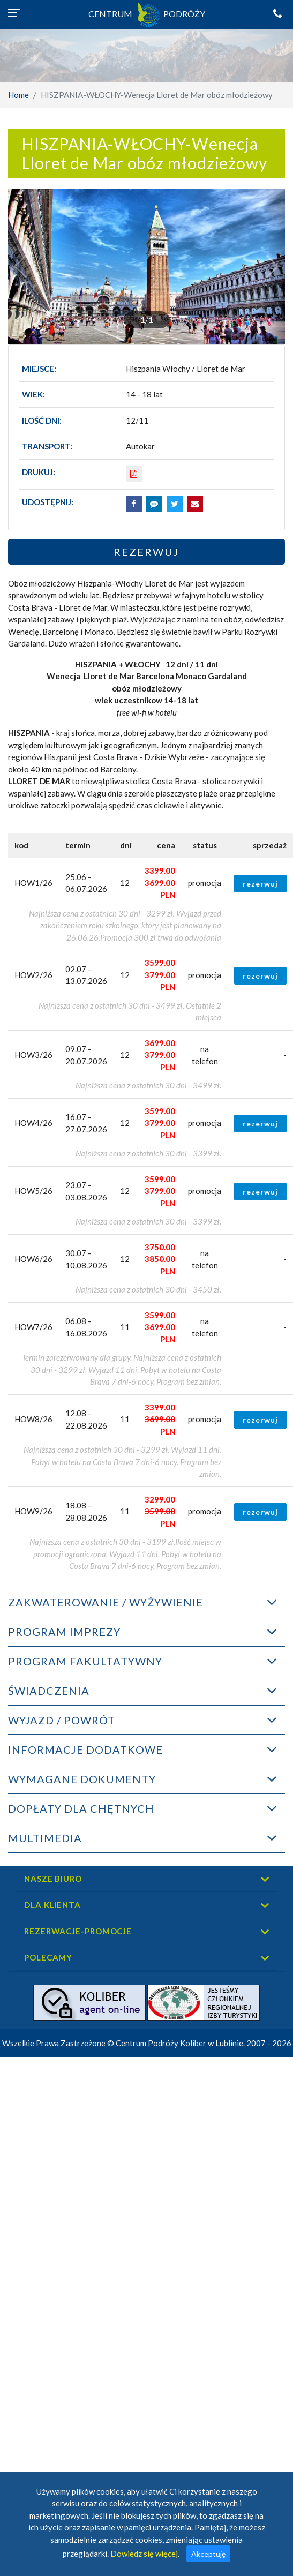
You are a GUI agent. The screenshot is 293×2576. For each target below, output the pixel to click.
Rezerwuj (146, 551)
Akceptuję (208, 2553)
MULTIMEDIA (45, 1837)
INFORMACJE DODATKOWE (85, 1749)
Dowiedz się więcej (144, 2553)
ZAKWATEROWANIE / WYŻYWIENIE (105, 1602)
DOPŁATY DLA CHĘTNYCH (81, 1808)
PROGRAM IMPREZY (64, 1631)
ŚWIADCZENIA (48, 1690)
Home (18, 95)
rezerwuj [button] (260, 883)
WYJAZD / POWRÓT (61, 1720)
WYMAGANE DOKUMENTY (82, 1779)
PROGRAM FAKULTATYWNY (85, 1661)
